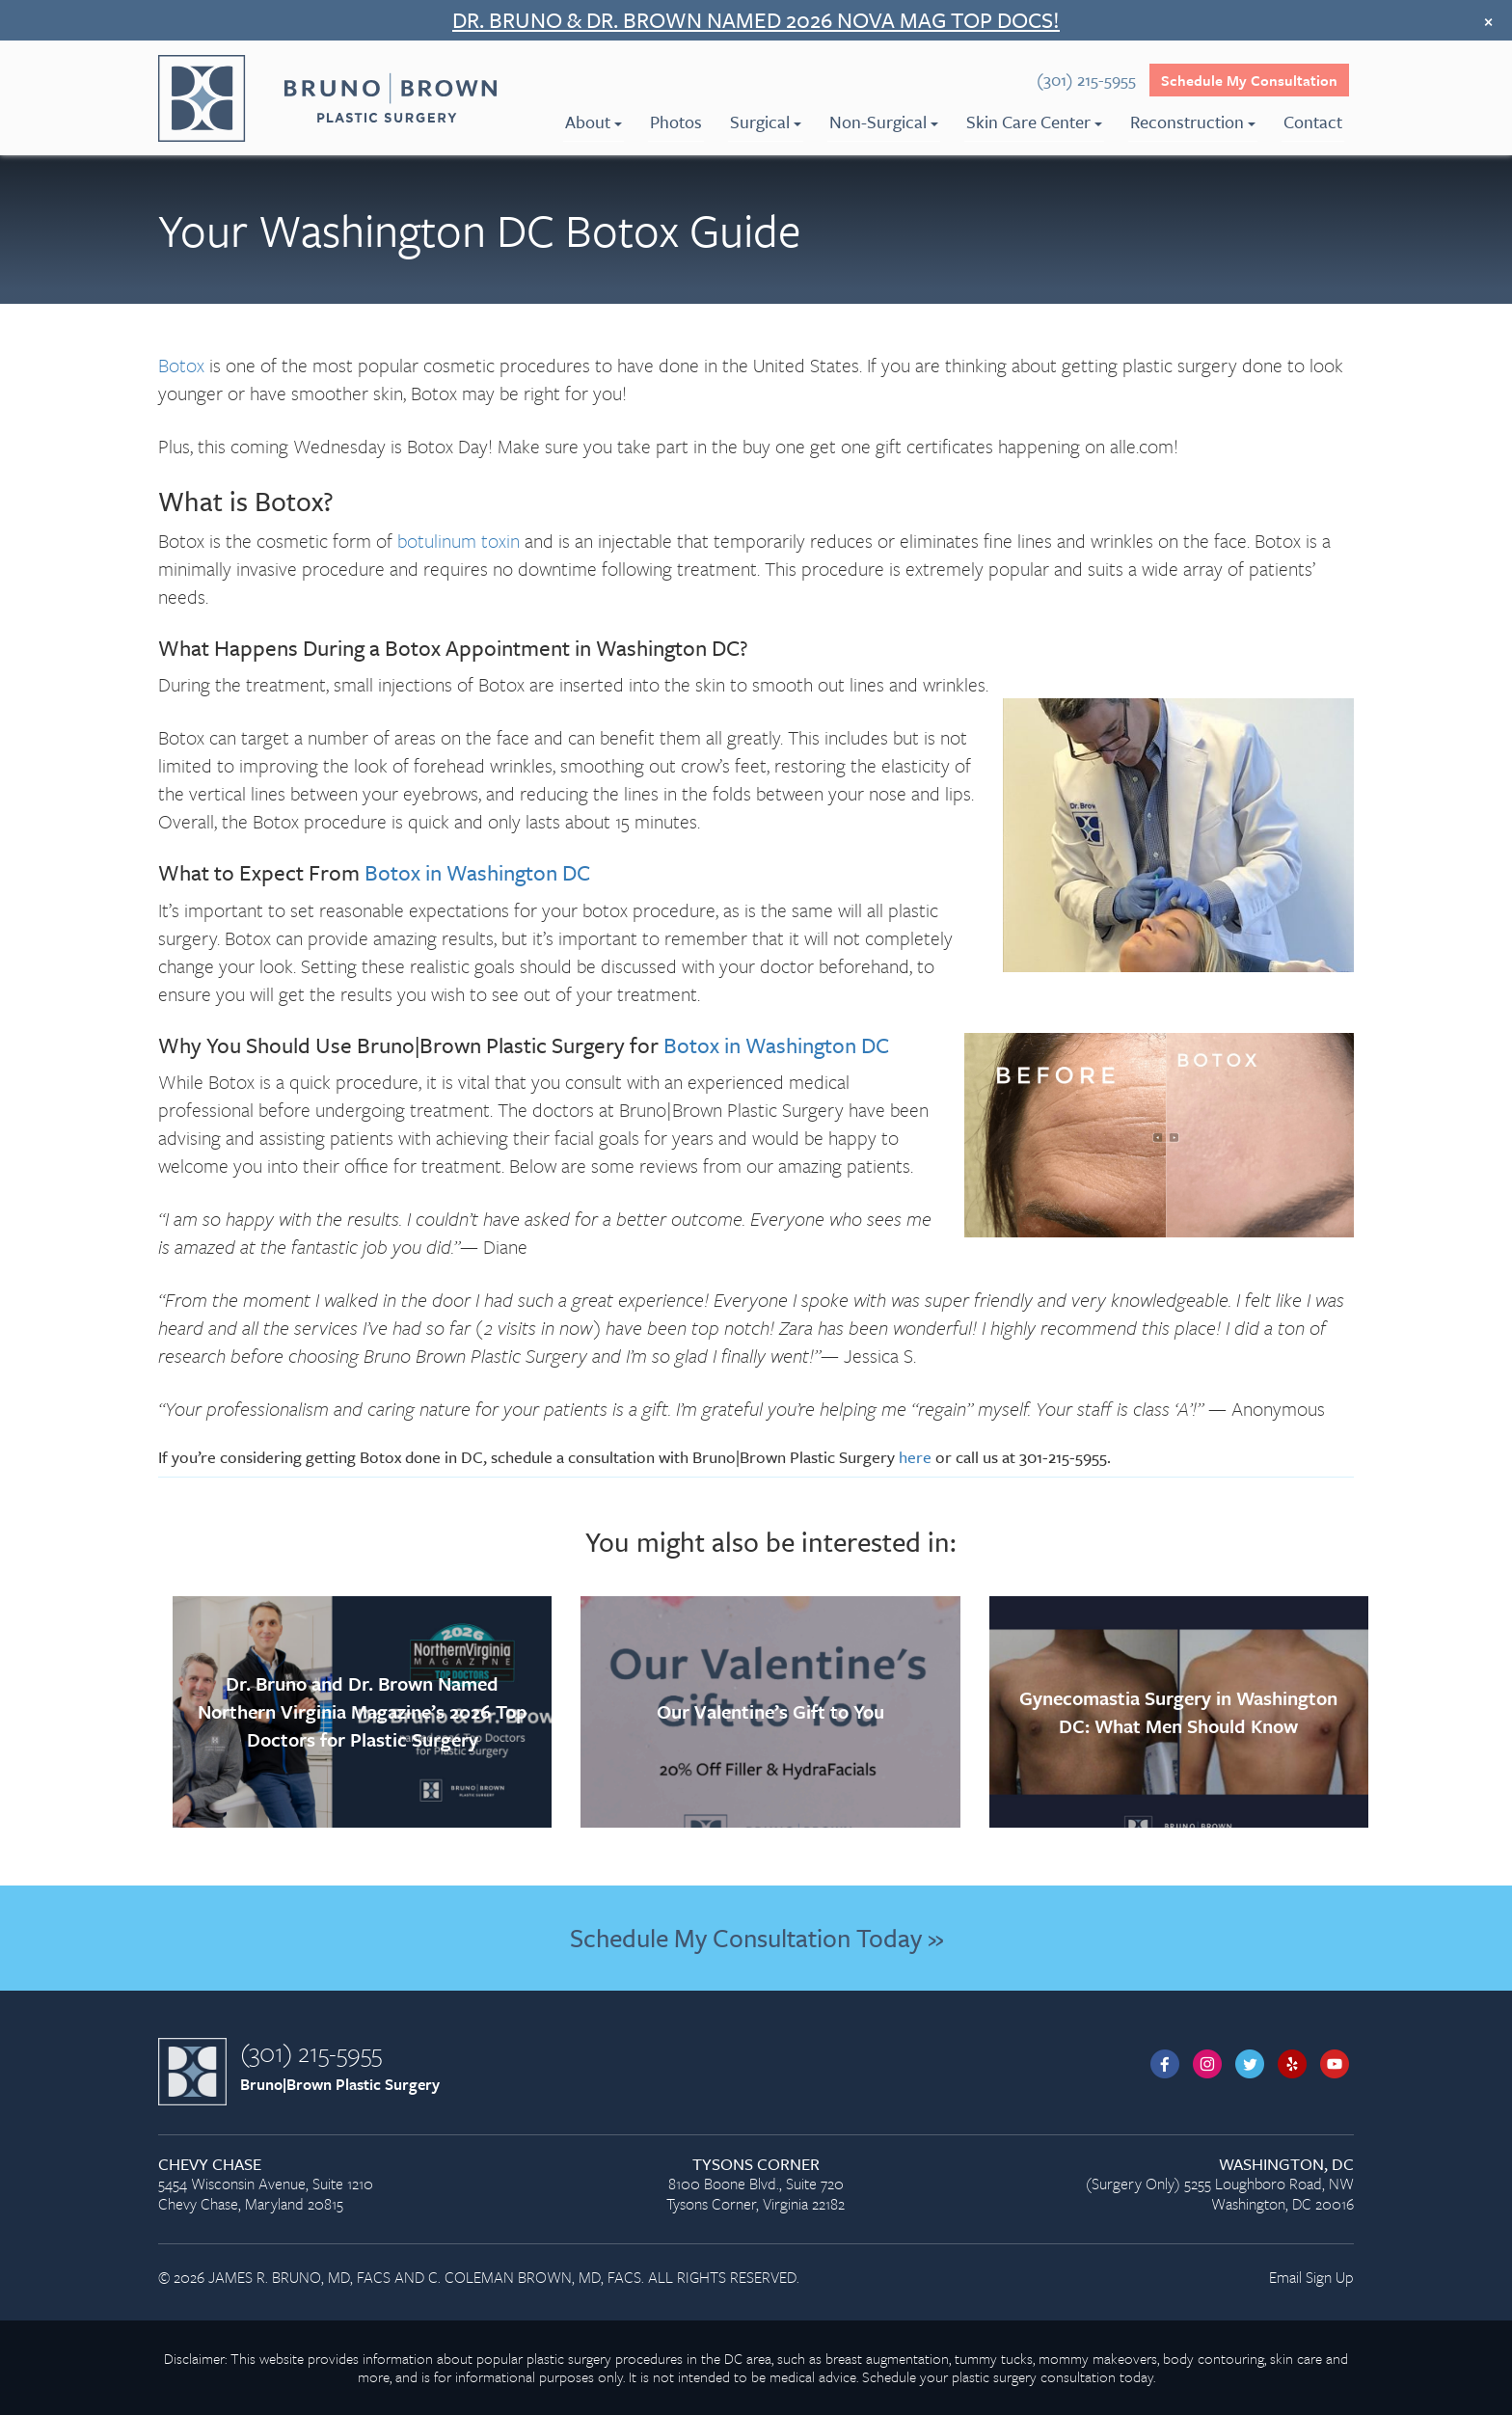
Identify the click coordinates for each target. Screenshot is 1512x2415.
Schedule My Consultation (1249, 80)
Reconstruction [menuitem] (1193, 121)
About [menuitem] (593, 121)
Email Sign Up (1311, 2277)
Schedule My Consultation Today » (756, 1937)
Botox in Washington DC (477, 872)
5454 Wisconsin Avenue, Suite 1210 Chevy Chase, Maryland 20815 (347, 2185)
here (915, 1457)
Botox (181, 365)
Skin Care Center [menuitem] (1034, 121)
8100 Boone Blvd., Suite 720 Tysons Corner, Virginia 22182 (755, 2185)
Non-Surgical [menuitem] (883, 121)
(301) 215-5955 (311, 2052)
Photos (676, 121)
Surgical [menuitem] (765, 121)
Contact (1312, 121)
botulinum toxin (458, 541)
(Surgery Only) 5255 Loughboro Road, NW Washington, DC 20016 (1164, 2185)
